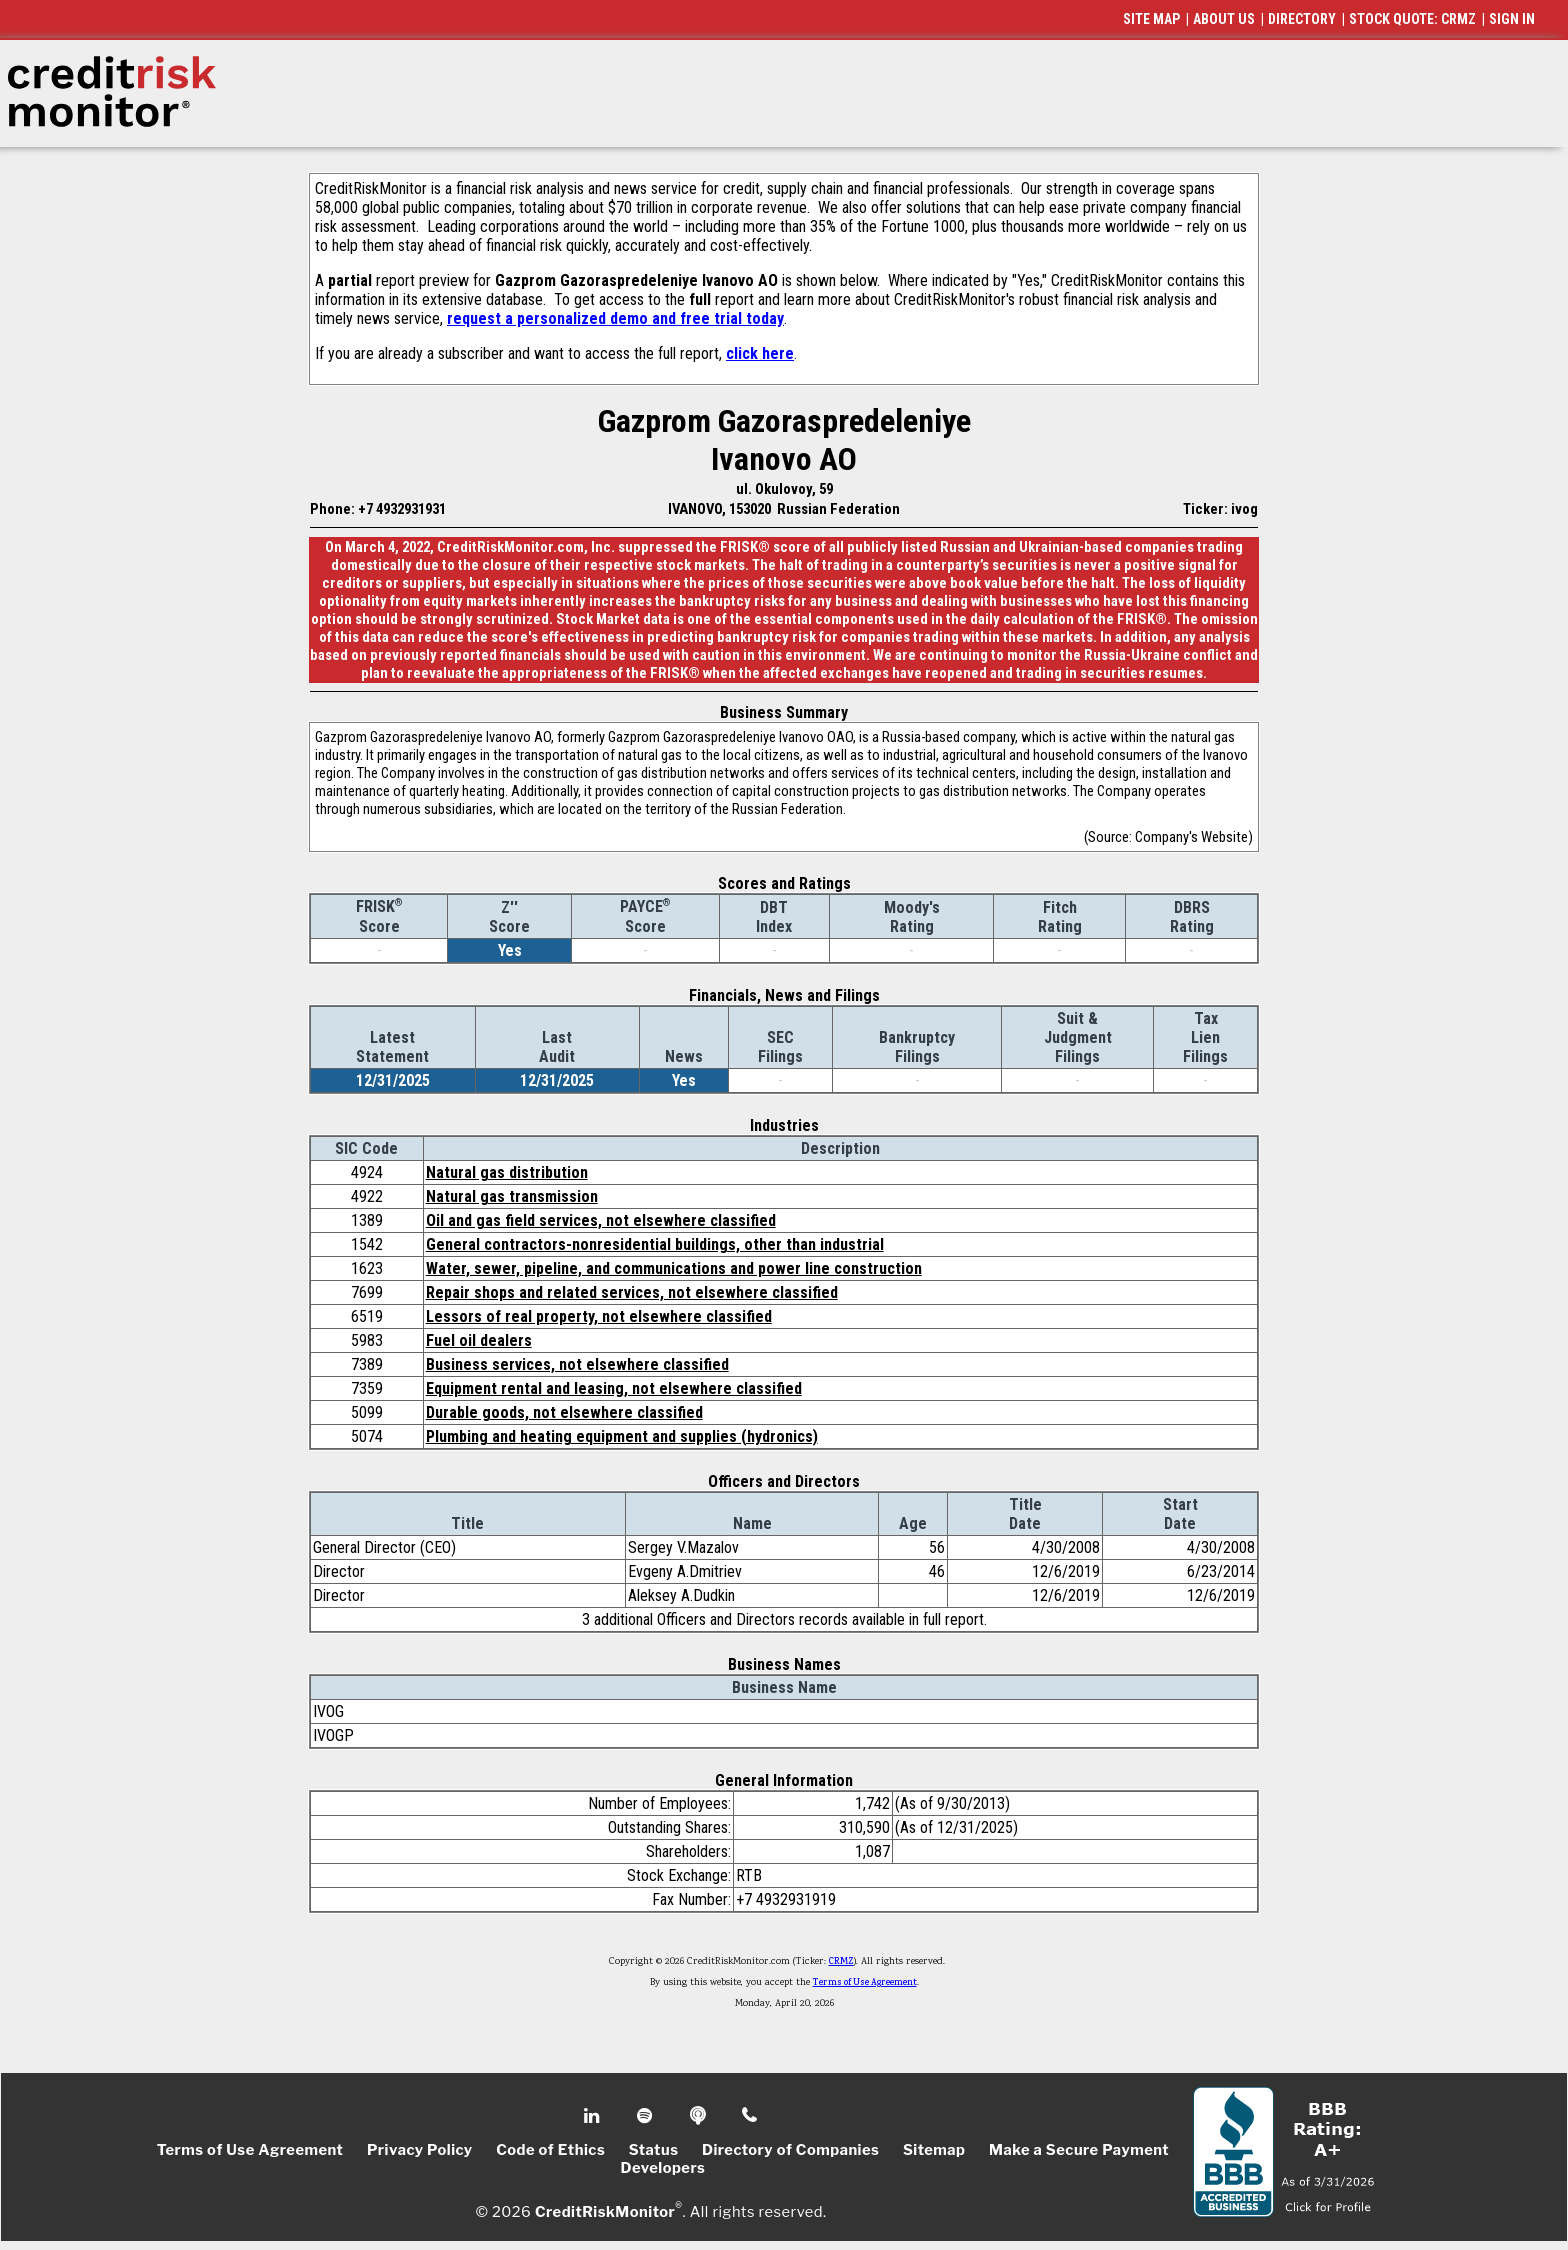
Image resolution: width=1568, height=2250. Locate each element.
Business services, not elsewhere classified (577, 1364)
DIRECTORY (1302, 19)
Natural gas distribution (507, 1172)
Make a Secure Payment (1079, 2150)
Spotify (646, 2116)
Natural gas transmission (512, 1196)
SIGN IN (1512, 19)
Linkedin (594, 2116)
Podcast (699, 2116)
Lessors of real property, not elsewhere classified (599, 1316)
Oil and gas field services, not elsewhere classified (601, 1220)
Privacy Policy (420, 2150)
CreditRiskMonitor (605, 2212)
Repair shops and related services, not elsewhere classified (632, 1292)
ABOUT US (1224, 19)
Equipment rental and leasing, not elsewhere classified (614, 1388)
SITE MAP (1151, 19)
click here (760, 353)
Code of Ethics (550, 2150)
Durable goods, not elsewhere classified (564, 1412)
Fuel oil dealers (479, 1340)
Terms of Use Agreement (865, 1983)
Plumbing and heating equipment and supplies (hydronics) (622, 1436)
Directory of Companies (790, 2150)
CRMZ (841, 1962)
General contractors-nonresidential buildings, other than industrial (655, 1244)
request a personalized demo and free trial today (615, 318)
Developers (663, 2168)
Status (654, 2150)
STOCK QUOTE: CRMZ (1412, 19)
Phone (750, 2116)
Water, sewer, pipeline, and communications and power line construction (674, 1268)
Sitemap (934, 2150)
